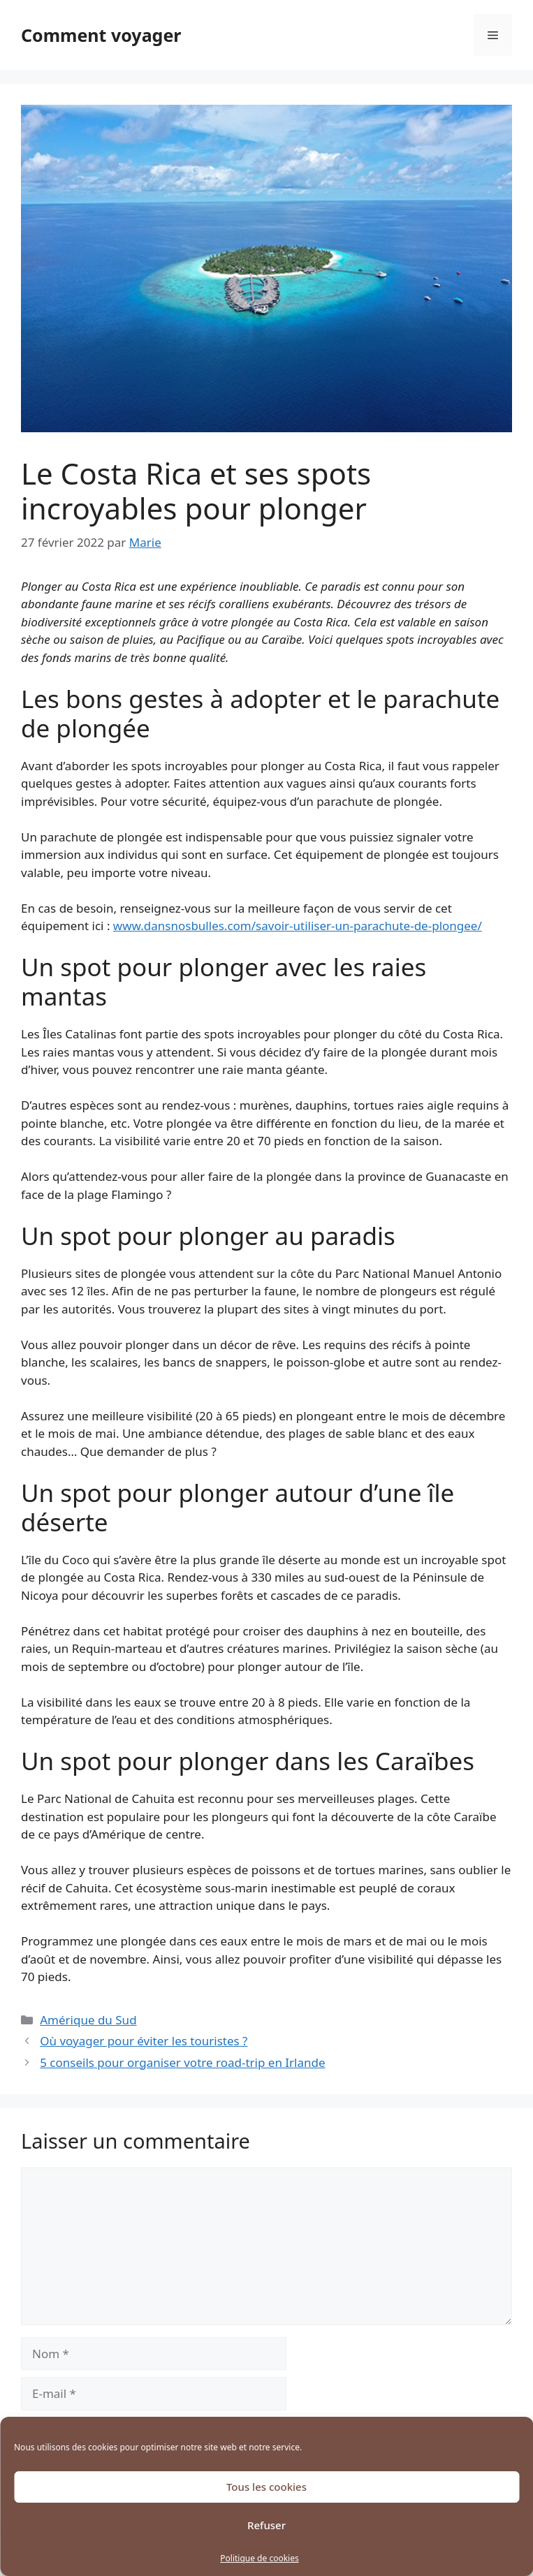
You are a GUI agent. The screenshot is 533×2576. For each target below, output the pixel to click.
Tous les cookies (266, 2487)
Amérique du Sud (88, 2020)
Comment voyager (101, 35)
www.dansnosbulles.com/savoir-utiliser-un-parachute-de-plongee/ (297, 926)
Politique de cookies (259, 2558)
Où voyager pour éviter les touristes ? (143, 2041)
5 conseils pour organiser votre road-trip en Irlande (182, 2062)
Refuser (266, 2525)
